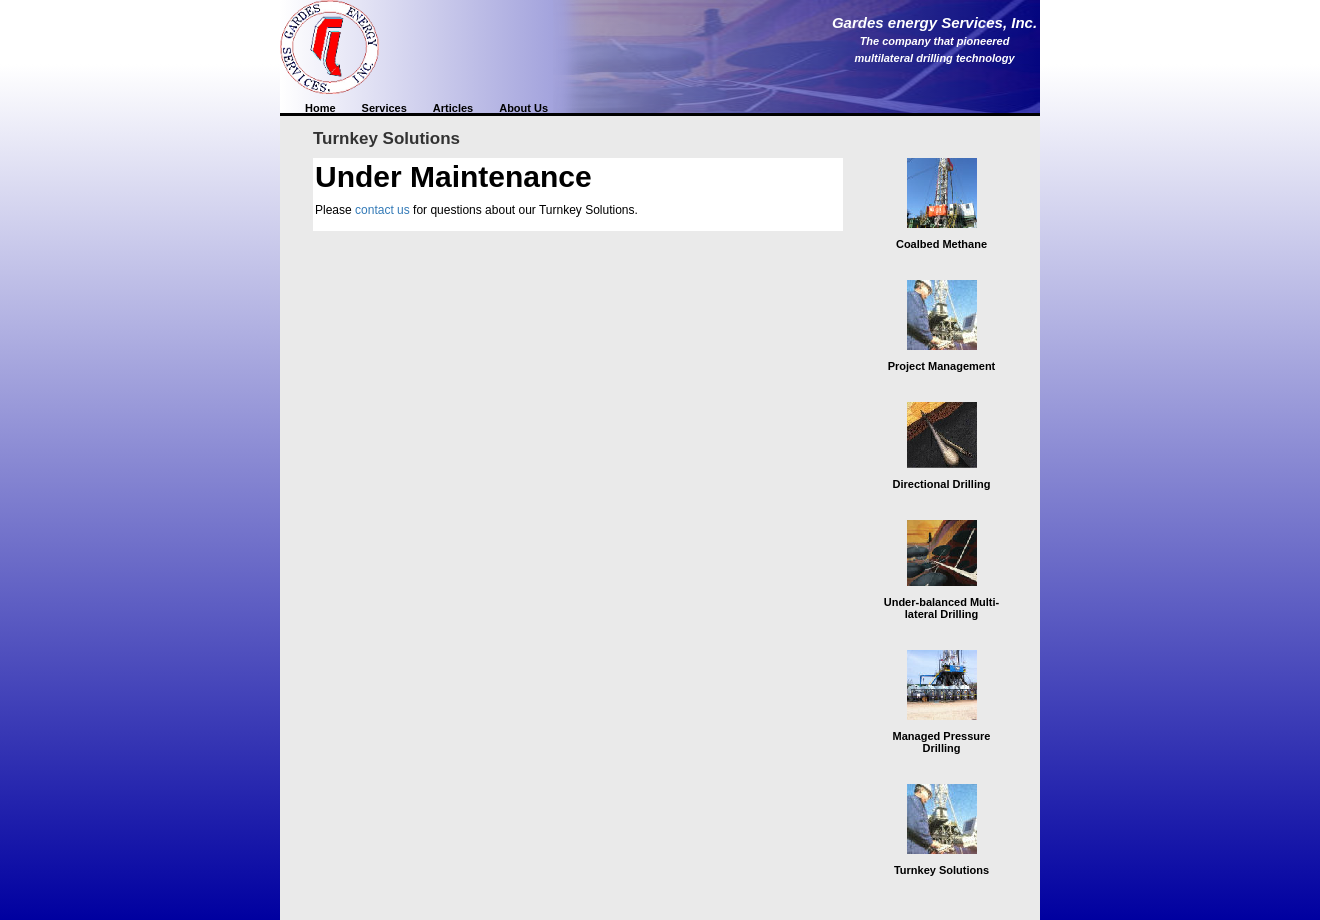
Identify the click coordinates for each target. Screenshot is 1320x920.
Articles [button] (453, 108)
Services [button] (384, 108)
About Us (523, 108)
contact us (382, 210)
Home (320, 108)
